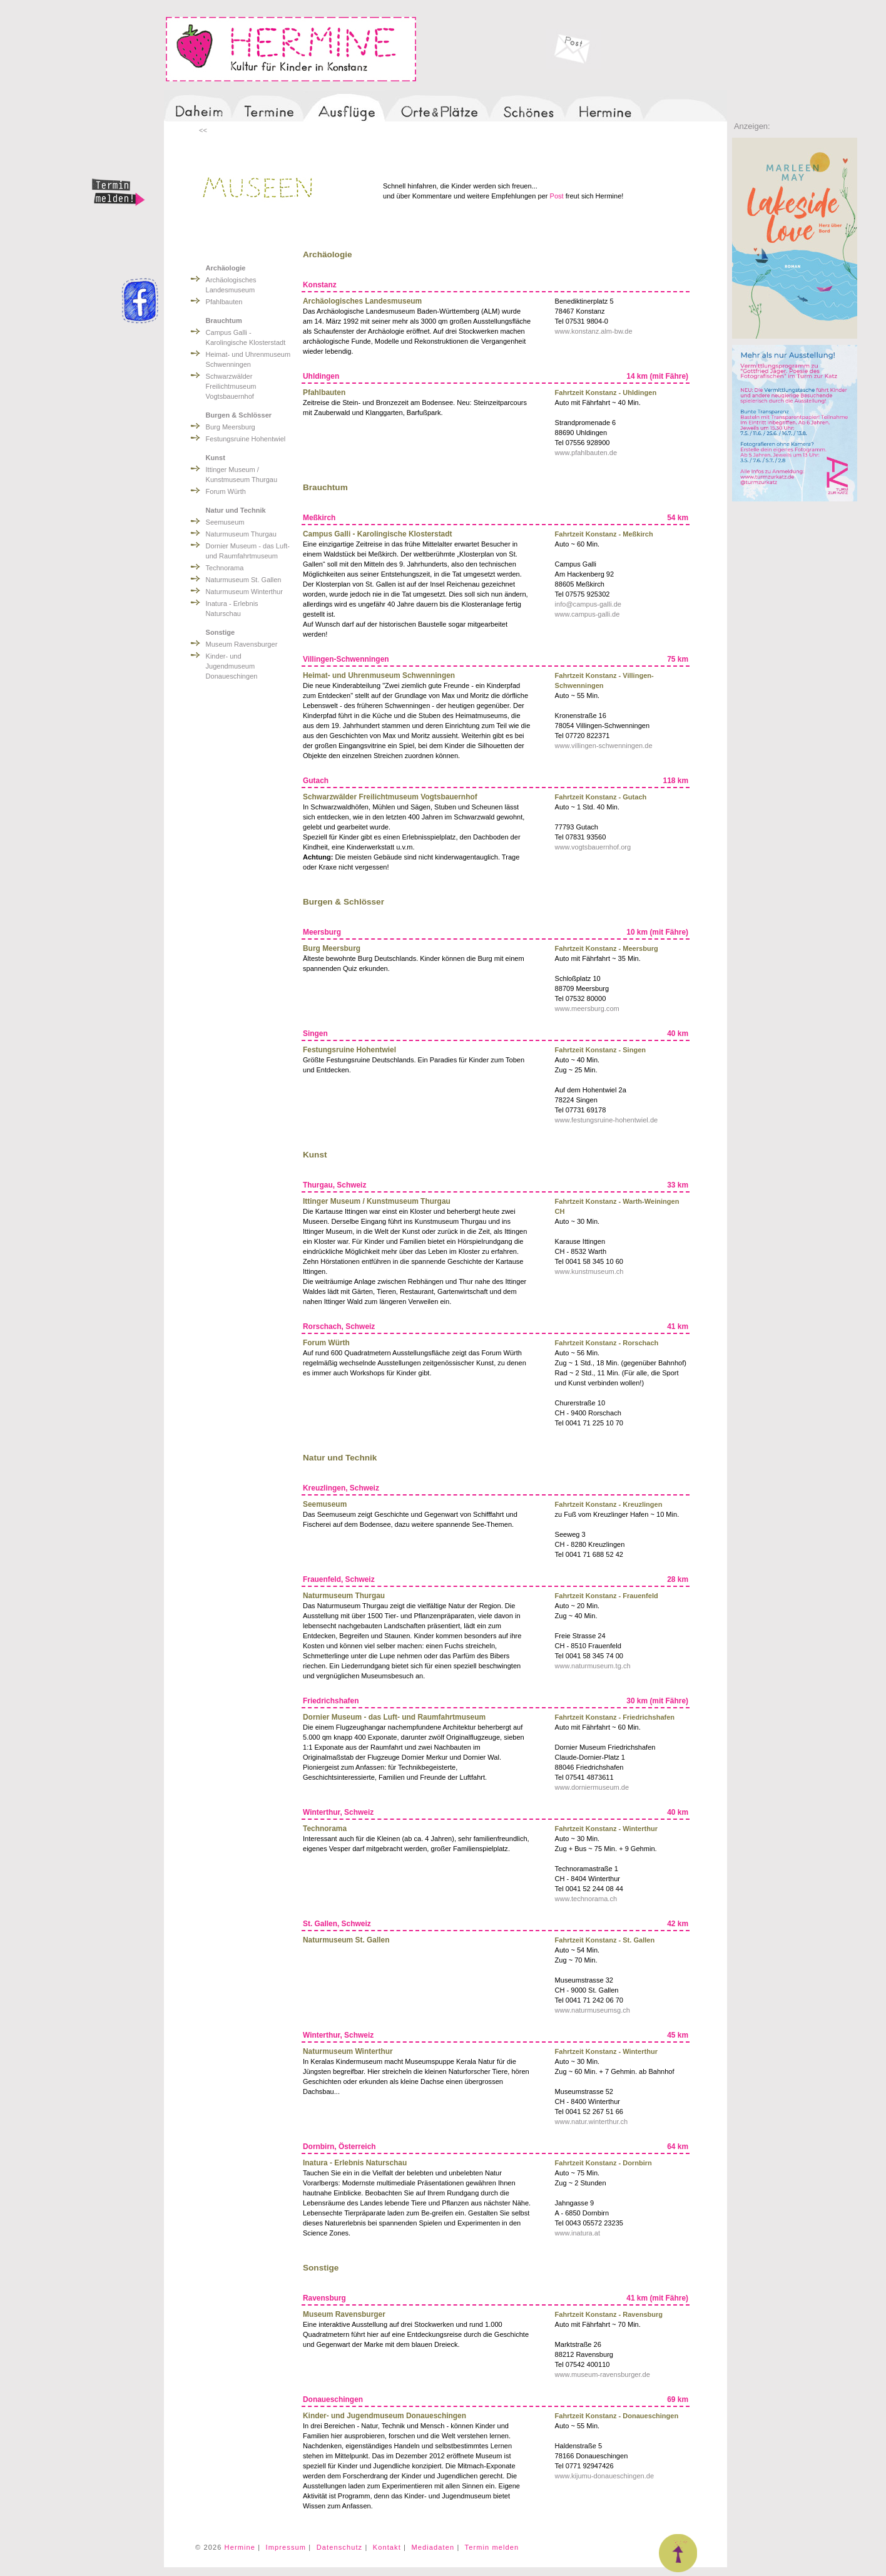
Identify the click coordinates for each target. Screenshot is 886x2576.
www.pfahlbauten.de (586, 452)
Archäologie (226, 268)
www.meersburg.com (587, 1008)
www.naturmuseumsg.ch (592, 2010)
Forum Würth (226, 491)
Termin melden (492, 2547)
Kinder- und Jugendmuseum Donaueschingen (232, 666)
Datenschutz (340, 2547)
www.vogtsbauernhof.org (593, 847)
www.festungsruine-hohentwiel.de (606, 1120)
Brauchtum (224, 320)
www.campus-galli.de (587, 614)
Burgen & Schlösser (239, 415)
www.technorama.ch (586, 1898)
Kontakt (387, 2547)
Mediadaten (432, 2547)
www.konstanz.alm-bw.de (594, 331)
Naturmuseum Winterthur (244, 591)
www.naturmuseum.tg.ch (593, 1666)
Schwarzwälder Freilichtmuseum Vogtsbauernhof (231, 386)
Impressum (286, 2547)
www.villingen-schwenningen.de (604, 745)
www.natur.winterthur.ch (591, 2121)
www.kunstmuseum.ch (589, 1271)
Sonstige (220, 632)
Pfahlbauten (224, 301)
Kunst (215, 457)
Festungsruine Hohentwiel (246, 439)
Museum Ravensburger (242, 644)
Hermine (240, 2547)
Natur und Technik (236, 510)
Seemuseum (225, 522)
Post (557, 196)
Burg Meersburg (230, 427)
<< (203, 130)
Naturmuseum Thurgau (241, 534)
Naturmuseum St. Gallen (244, 579)
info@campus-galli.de (588, 604)
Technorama (225, 568)
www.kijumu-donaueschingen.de (604, 2476)
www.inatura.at (577, 2233)
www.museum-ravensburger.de (602, 2374)
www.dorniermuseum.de (592, 1787)
